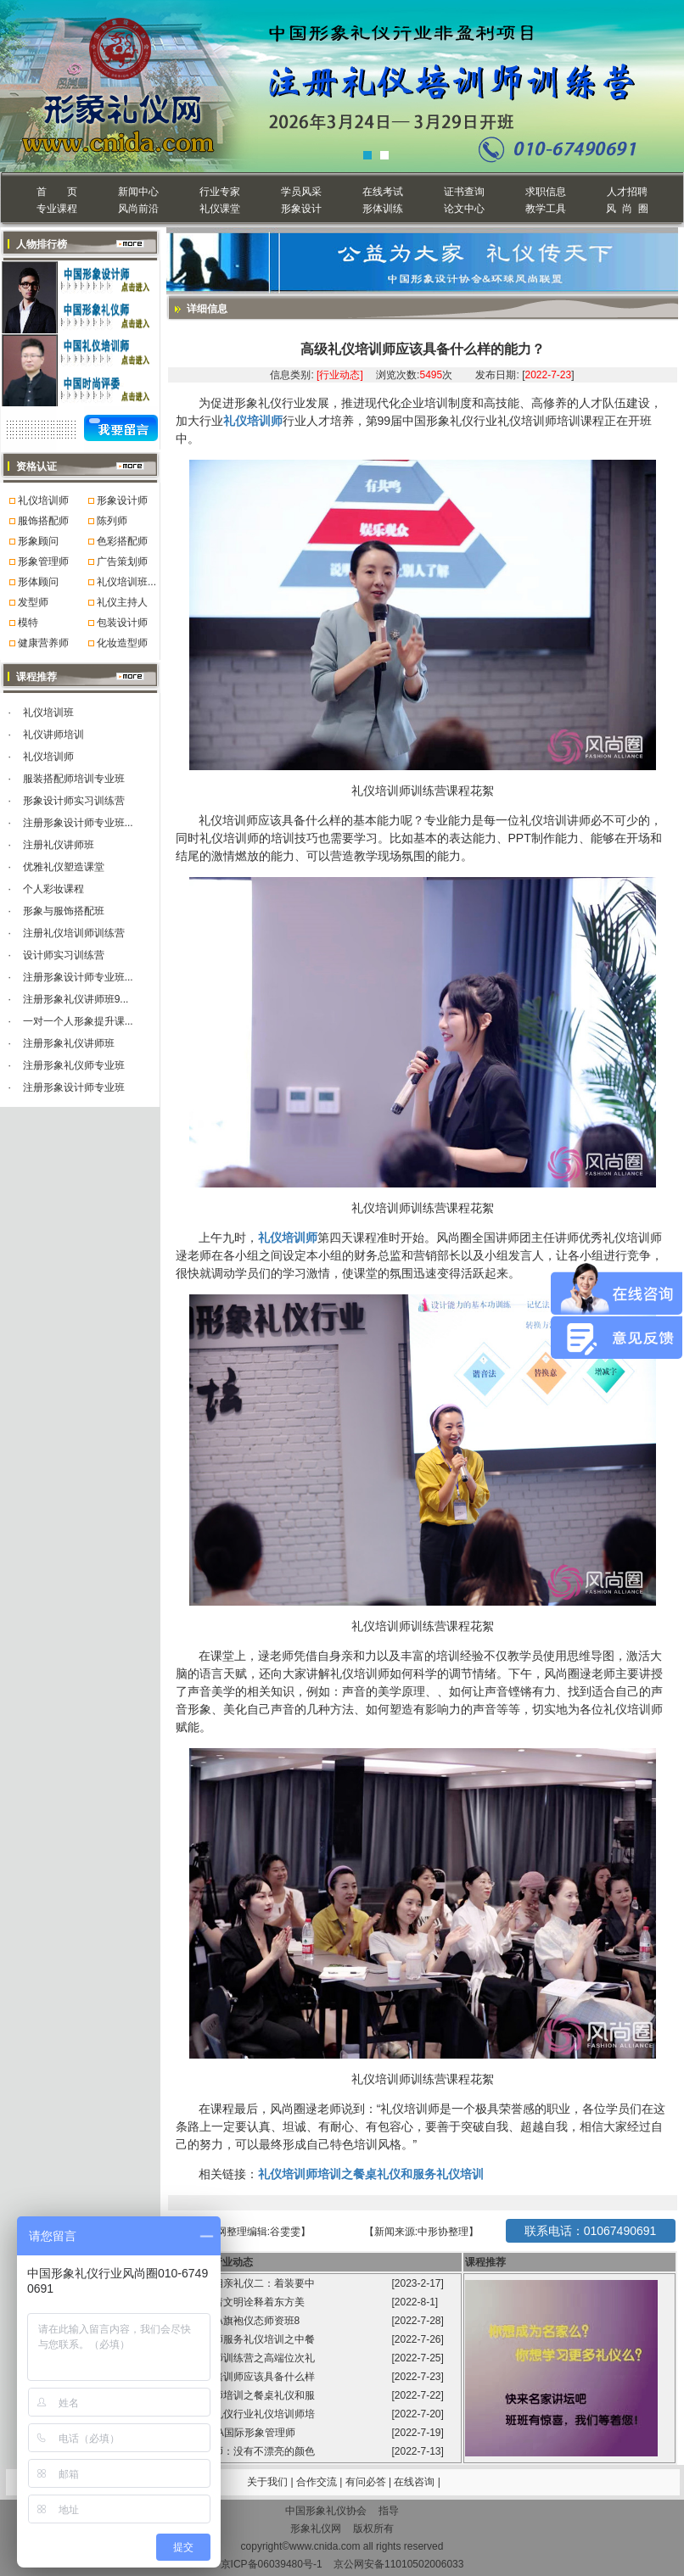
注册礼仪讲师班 (58, 845)
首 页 (56, 192)
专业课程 (56, 209)
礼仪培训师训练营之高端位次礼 (244, 2358)
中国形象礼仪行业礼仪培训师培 (244, 2414)
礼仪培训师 (43, 500)
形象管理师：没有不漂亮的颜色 (244, 2451)
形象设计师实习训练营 (74, 801)
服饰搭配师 (43, 521)
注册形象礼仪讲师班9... (76, 999)
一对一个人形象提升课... (78, 1021)
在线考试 (382, 192)
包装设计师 (122, 623)
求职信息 (545, 192)
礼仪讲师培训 (53, 734)
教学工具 (545, 209)
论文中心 (464, 209)
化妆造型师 (122, 643)
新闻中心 (138, 192)
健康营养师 (43, 643)
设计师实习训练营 (63, 955)
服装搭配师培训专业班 (74, 779)
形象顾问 (38, 541)
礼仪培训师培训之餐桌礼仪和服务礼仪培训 (371, 2174)
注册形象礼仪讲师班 (69, 1043)
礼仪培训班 (48, 712)
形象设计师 (122, 500)
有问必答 (367, 2482)
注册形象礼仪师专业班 (74, 1065)
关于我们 (267, 2482)
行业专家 (219, 192)
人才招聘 (627, 192)
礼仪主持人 (122, 602)
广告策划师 (122, 561)
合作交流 (317, 2482)
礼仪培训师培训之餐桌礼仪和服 (244, 2395)
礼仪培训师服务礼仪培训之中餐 (244, 2339)
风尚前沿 (138, 209)
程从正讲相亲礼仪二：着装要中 (244, 2283)
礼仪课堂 (219, 209)
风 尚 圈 (627, 209)
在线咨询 (415, 2482)
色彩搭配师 (122, 541)
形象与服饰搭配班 (63, 911)
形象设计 (301, 209)
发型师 (33, 602)
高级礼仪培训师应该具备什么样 (244, 2377)
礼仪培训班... (126, 582)
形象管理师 (43, 561)
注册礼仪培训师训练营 (74, 933)
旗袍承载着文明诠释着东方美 (238, 2302)
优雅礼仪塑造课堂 (63, 867)
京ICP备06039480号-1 (271, 2564)
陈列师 (112, 521)
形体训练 (382, 209)
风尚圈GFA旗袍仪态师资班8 (237, 2321)
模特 (28, 623)
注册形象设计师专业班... (78, 823)
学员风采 (301, 192)
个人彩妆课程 (53, 889)
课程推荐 (485, 2262)
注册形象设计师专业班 (74, 1087)
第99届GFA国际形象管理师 (235, 2433)
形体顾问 (38, 582)
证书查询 (464, 192)
